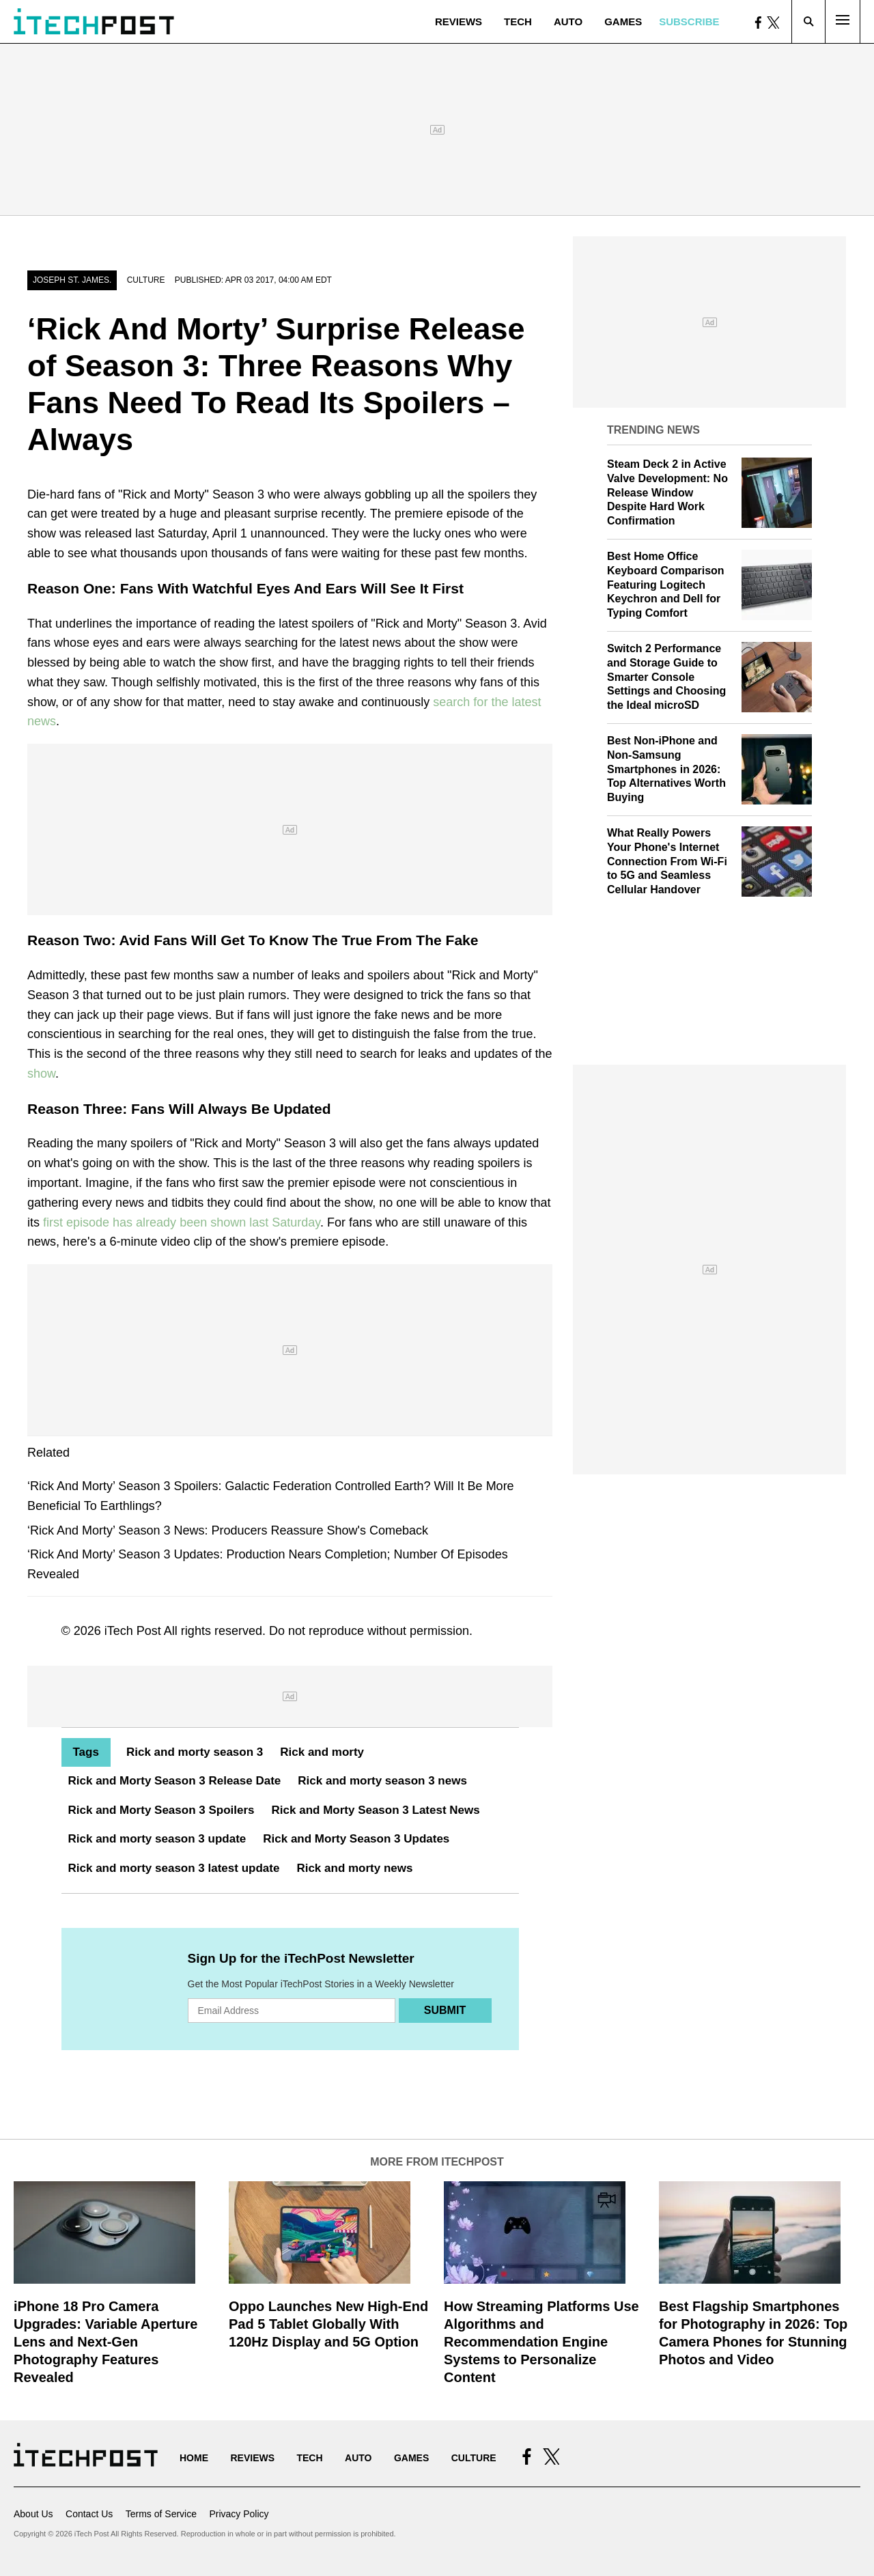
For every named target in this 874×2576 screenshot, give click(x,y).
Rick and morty (322, 1752)
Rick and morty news (354, 1868)
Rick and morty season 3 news (382, 1780)
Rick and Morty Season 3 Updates (356, 1838)
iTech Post (132, 1631)
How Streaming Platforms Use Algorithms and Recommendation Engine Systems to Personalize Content (541, 2342)
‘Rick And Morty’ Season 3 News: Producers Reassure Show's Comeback (227, 1530)
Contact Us (89, 2513)
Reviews (458, 21)
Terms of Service (161, 2513)
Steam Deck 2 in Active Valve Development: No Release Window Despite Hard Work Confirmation (667, 492)
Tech (518, 21)
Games (623, 21)
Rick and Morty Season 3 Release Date (174, 1780)
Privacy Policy (238, 2513)
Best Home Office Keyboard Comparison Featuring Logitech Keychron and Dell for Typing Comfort (665, 584)
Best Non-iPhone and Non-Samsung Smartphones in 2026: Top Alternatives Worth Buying (666, 769)
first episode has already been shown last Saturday (181, 1222)
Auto (568, 21)
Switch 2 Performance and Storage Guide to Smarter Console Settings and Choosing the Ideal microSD (666, 677)
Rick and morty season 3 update (157, 1838)
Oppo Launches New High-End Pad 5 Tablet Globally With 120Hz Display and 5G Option (328, 2324)
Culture (146, 280)
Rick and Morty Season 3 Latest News (376, 1810)
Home (194, 2457)
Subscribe (689, 21)
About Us (33, 2513)
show (41, 1073)
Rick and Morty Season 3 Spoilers (161, 1810)
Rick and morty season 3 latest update (174, 1868)
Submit (445, 2010)
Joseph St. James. (72, 280)
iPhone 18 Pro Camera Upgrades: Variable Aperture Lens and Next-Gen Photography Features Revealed (105, 2342)
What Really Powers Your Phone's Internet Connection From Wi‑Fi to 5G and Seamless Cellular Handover (667, 861)
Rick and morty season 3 (194, 1752)
